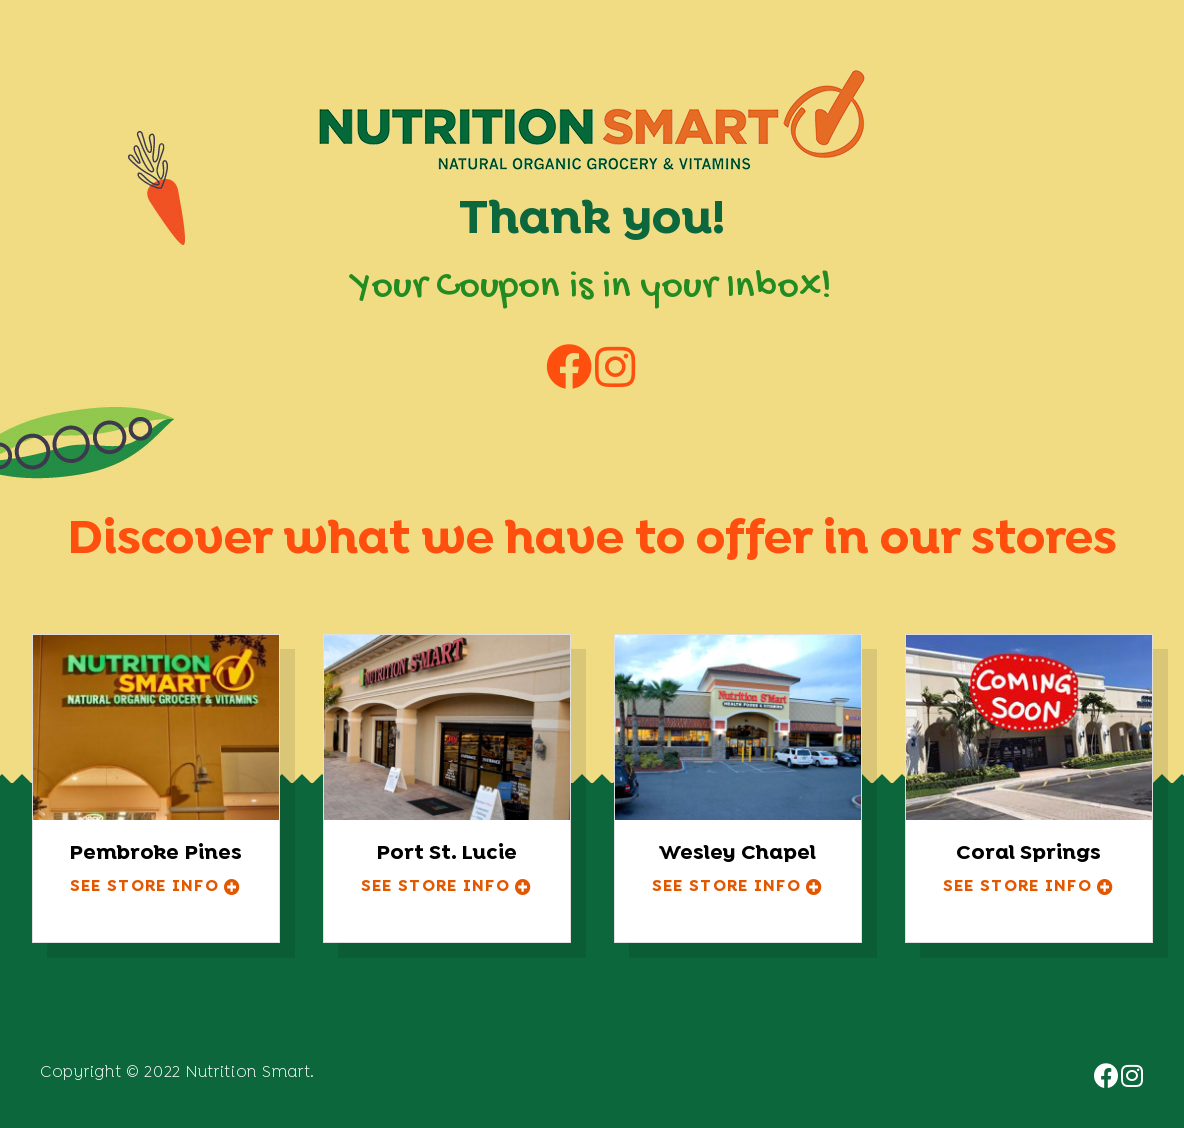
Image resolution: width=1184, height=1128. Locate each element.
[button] (156, 888)
